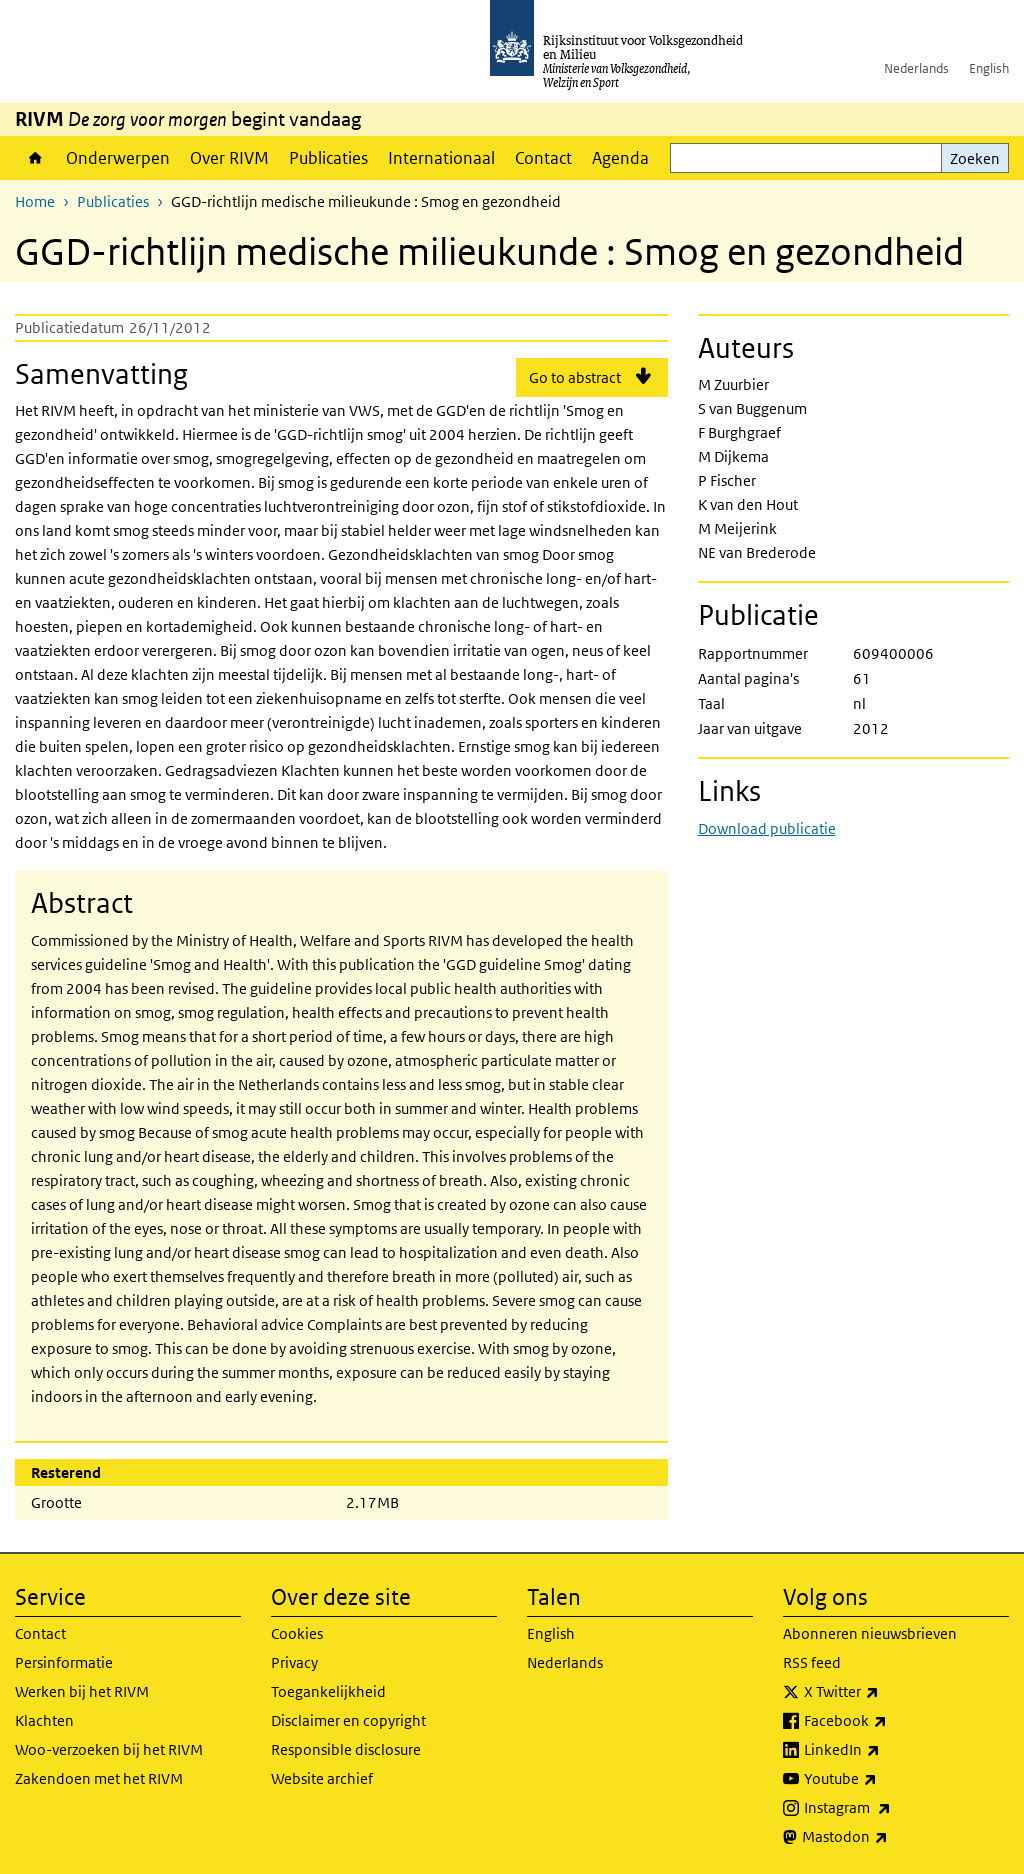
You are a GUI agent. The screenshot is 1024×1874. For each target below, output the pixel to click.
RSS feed (812, 1662)
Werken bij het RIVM (82, 1691)
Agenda (620, 158)
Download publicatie (767, 828)
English (989, 68)
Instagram (891, 1808)
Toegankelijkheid (328, 1691)
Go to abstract (575, 377)
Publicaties (328, 158)
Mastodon (889, 1837)
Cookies (297, 1633)
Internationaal (441, 158)
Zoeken (975, 158)
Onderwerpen (118, 158)
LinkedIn (886, 1750)
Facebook (889, 1721)
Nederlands (916, 68)
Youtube (884, 1779)
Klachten (44, 1720)
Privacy (294, 1662)
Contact (543, 158)
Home (35, 158)
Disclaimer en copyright (348, 1720)
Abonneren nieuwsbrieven (870, 1633)
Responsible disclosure (346, 1749)
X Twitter (885, 1692)
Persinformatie (64, 1662)
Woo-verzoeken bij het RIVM (109, 1749)
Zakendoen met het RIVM (99, 1778)
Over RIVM (229, 158)
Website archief (322, 1778)
